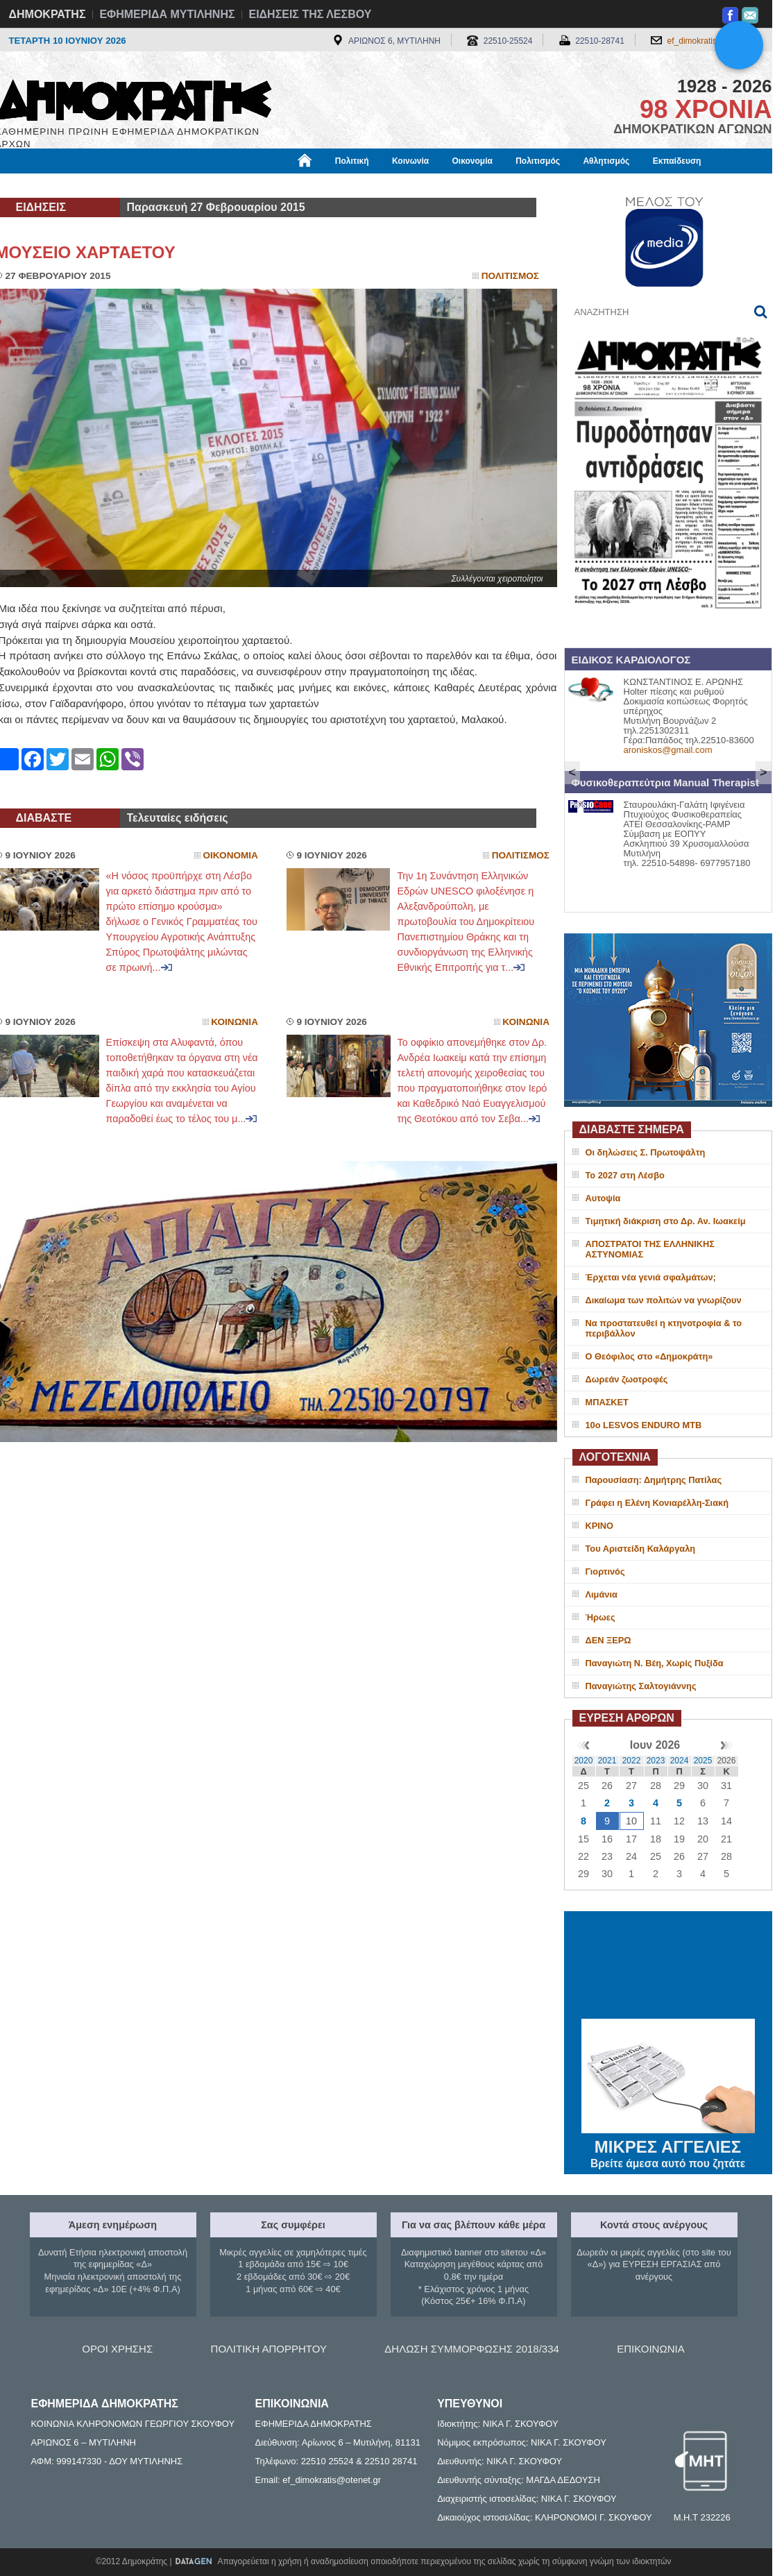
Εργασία (106, 185)
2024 (679, 1760)
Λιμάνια (601, 1594)
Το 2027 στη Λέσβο (625, 1175)
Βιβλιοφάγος (171, 185)
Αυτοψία (603, 1198)
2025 (703, 1760)
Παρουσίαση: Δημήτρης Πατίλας (654, 1480)
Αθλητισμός (606, 161)
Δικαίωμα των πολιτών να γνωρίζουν (664, 1300)
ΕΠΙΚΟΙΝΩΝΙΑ (650, 2349)
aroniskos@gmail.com (668, 750)
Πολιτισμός (537, 161)
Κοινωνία (410, 161)
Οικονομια (230, 855)
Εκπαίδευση (677, 161)
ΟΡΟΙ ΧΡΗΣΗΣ (117, 2349)
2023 (656, 1760)
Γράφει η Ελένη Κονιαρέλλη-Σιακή (657, 1503)
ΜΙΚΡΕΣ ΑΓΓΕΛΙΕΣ (668, 2144)
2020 (583, 1760)
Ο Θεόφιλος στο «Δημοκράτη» (649, 1356)
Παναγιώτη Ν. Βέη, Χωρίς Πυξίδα (655, 1663)
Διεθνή (334, 185)
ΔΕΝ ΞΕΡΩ (608, 1640)
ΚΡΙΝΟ (600, 1525)
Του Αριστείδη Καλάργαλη (641, 1548)
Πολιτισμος (510, 276)
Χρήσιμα (281, 185)
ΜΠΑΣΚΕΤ (607, 1402)
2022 (631, 1760)
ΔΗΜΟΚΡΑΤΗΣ (47, 14)
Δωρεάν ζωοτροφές (627, 1379)
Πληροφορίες (397, 185)
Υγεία (230, 185)
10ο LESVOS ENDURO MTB (644, 1425)
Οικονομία (472, 161)
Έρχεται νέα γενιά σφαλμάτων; (651, 1277)
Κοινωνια (234, 1022)
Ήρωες (600, 1617)
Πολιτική (352, 161)
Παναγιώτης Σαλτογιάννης (641, 1686)
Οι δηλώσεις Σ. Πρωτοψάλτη (646, 1152)
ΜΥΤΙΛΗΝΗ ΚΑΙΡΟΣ (668, 1967)
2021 (607, 1760)
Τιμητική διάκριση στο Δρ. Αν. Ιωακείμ (666, 1221)
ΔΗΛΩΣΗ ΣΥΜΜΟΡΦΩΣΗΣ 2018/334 (471, 2349)
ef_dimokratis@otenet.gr (712, 41)
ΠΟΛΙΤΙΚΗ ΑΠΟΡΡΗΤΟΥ (269, 2349)
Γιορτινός (605, 1571)
